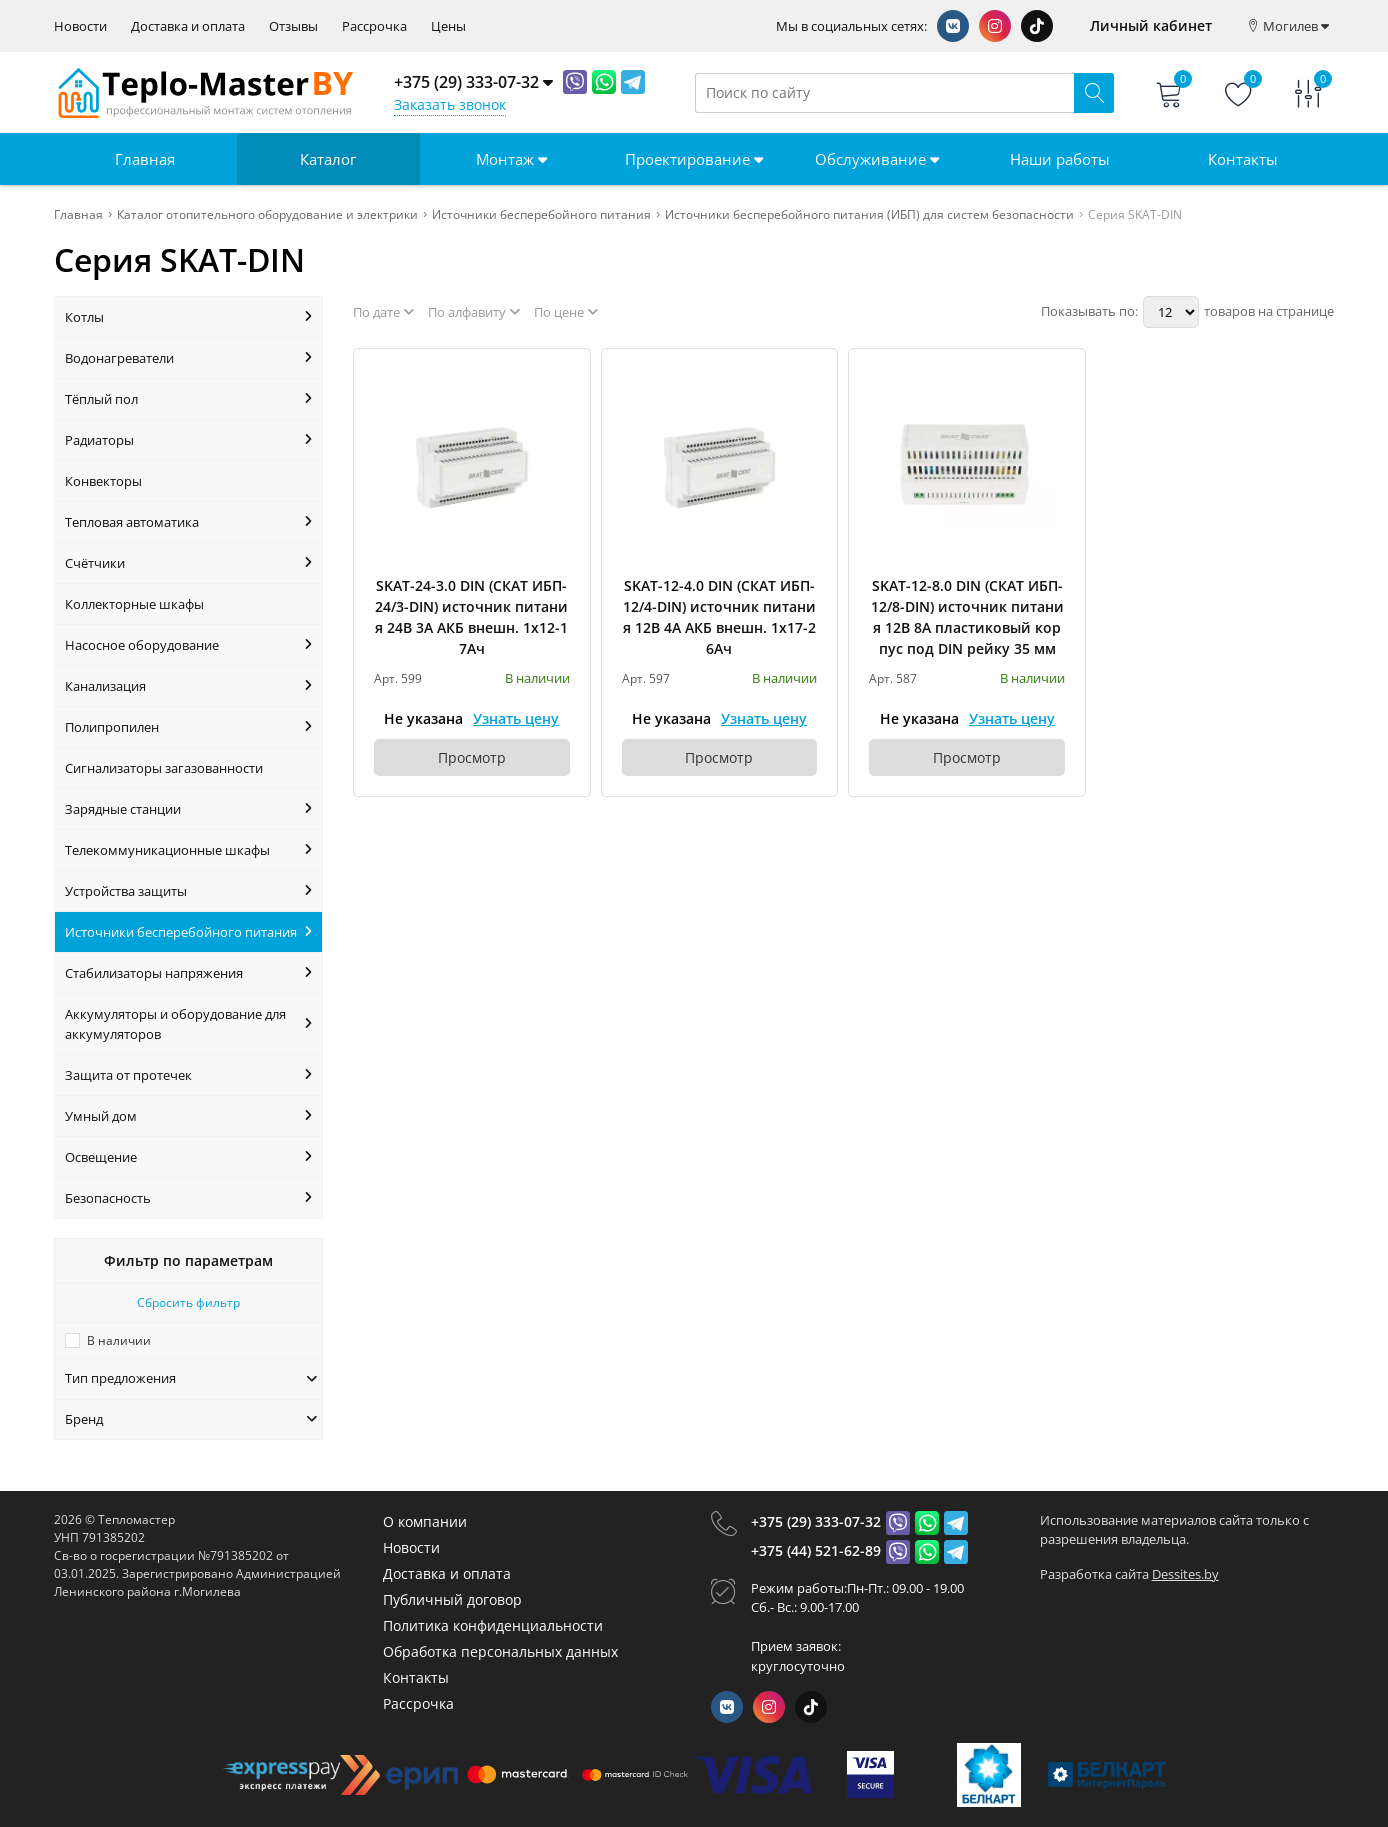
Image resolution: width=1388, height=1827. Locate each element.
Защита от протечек (188, 1075)
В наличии (119, 1340)
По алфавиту (474, 312)
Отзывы (293, 26)
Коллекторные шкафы (134, 604)
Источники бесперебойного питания (188, 932)
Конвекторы (103, 481)
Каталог (328, 159)
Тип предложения (191, 1378)
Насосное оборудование (188, 645)
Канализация (188, 686)
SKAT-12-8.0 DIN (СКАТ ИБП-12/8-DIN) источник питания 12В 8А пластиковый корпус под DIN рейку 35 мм (967, 617)
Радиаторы (188, 440)
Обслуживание (877, 159)
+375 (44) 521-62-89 (816, 1550)
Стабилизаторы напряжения (188, 973)
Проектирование (694, 159)
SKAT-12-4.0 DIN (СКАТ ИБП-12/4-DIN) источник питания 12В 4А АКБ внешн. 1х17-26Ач (719, 617)
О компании (425, 1521)
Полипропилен (188, 727)
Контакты (1243, 159)
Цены (448, 26)
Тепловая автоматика (188, 522)
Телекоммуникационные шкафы (188, 850)
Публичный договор (452, 1599)
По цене (566, 312)
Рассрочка (374, 26)
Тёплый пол (188, 399)
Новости (80, 26)
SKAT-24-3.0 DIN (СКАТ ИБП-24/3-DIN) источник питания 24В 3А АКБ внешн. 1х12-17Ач (471, 617)
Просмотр (472, 757)
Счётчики (188, 563)
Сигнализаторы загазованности (164, 768)
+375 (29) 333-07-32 (816, 1521)
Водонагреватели (188, 358)
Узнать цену (516, 718)
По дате (383, 312)
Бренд (191, 1419)
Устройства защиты (188, 891)
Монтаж (511, 159)
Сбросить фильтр (188, 1302)
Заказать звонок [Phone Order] (450, 104)
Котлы (188, 317)
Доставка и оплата (188, 26)
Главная (145, 159)
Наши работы (1060, 159)
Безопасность (188, 1198)
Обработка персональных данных (500, 1651)
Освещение (188, 1157)
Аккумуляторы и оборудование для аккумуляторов (188, 1024)
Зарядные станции (188, 809)
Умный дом (188, 1116)
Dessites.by (1185, 1574)
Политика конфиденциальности (493, 1625)
